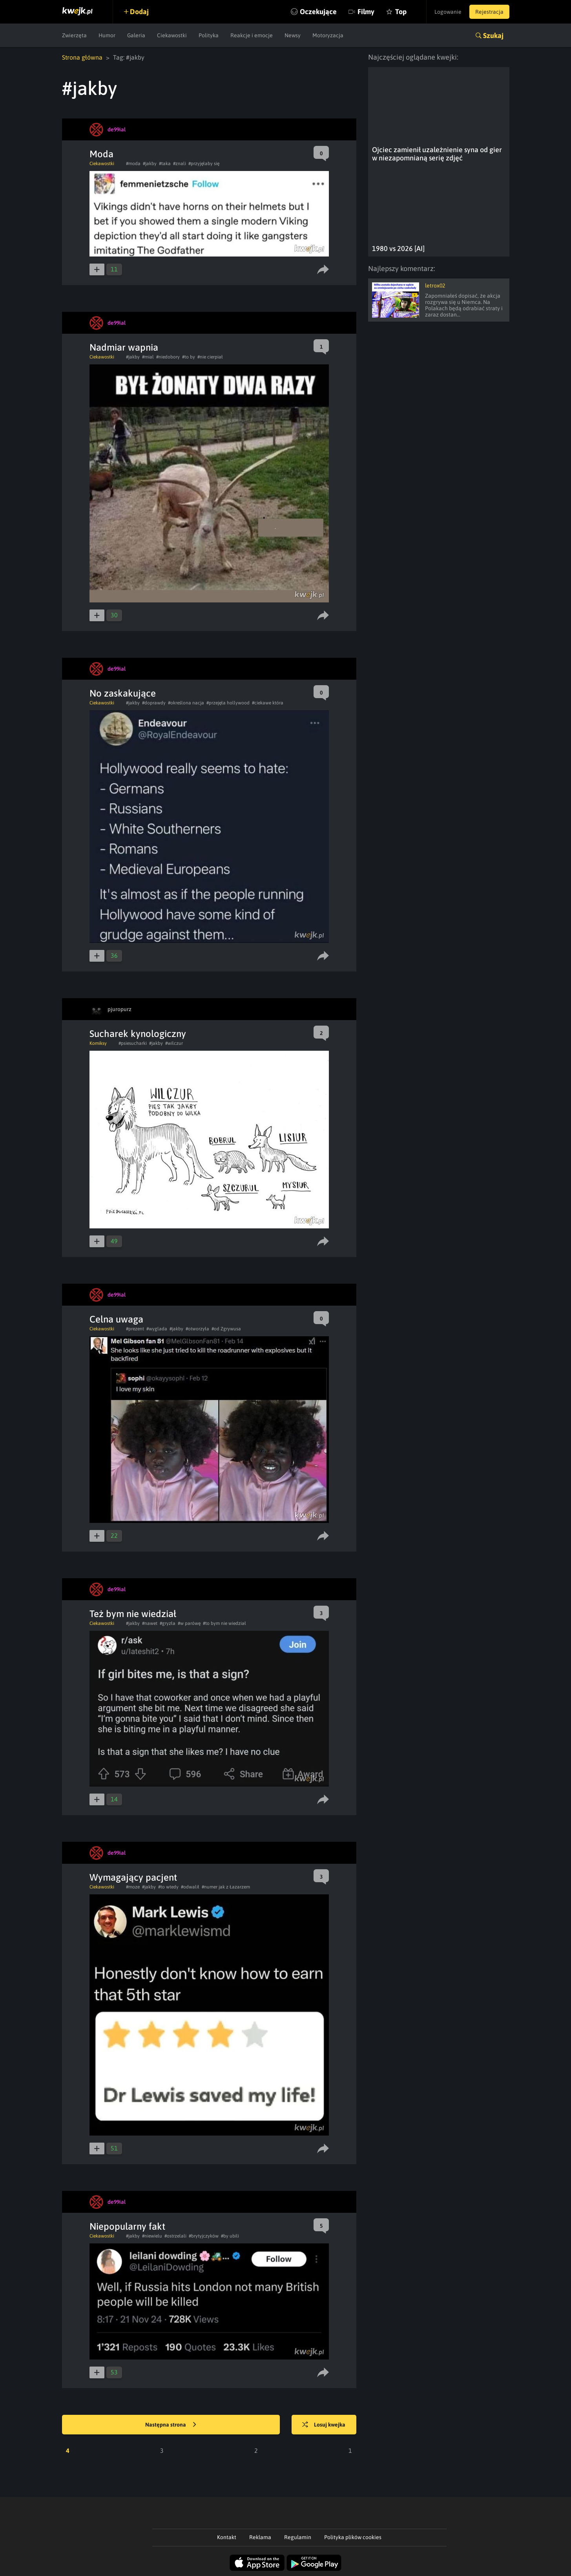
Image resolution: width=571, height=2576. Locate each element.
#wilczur (174, 1043)
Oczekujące (318, 11)
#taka (165, 163)
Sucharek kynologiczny (137, 1033)
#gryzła (167, 1623)
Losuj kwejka (323, 2425)
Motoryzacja (327, 35)
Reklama (260, 2537)
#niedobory (168, 357)
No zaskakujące (122, 693)
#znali (179, 163)
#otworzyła (197, 1329)
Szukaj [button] (493, 35)
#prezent (135, 1329)
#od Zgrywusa (226, 1329)
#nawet (149, 1623)
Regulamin (297, 2537)
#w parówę (189, 1623)
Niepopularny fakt (127, 2226)
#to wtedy (168, 1887)
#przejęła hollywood (228, 703)
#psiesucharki (133, 1043)
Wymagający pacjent (133, 1877)
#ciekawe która (267, 703)
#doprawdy (154, 703)
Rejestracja (489, 12)
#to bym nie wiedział (224, 1623)
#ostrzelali (175, 2236)
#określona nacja (186, 703)
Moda (101, 154)
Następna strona (170, 2425)
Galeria (136, 35)
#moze (133, 1887)
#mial (148, 357)
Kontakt (226, 2537)
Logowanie (448, 12)
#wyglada (156, 1329)
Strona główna (82, 57)
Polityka (209, 35)
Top (401, 11)
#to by (188, 357)
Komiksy (98, 1043)
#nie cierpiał (210, 357)
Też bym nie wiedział (132, 1613)
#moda (133, 163)
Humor (107, 35)
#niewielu (152, 2236)
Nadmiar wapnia (123, 347)
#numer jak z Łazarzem (226, 1887)
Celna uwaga (116, 1319)
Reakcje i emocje (251, 35)
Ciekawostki (172, 35)
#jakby (150, 163)
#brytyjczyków (204, 2236)
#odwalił (190, 1887)
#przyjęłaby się (203, 163)
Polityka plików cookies (352, 2537)
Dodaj (139, 11)
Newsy (293, 35)
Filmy (366, 11)
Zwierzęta (74, 35)
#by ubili (230, 2236)
